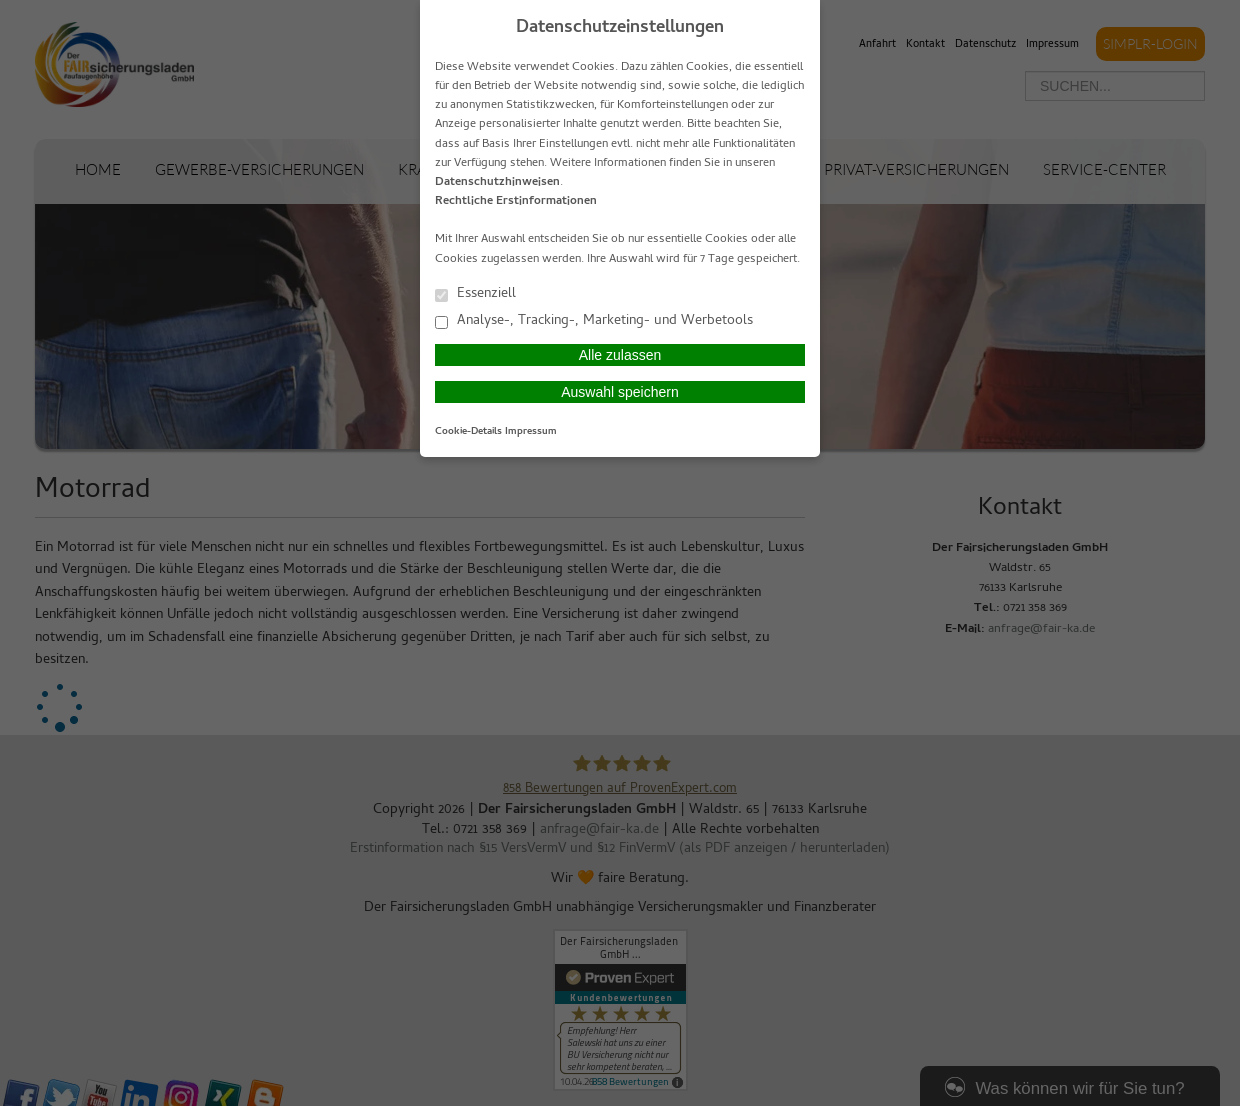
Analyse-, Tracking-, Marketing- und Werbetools (594, 320)
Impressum (531, 432)
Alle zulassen (620, 355)
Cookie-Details (468, 432)
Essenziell (475, 293)
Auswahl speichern (620, 392)
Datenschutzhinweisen (497, 183)
